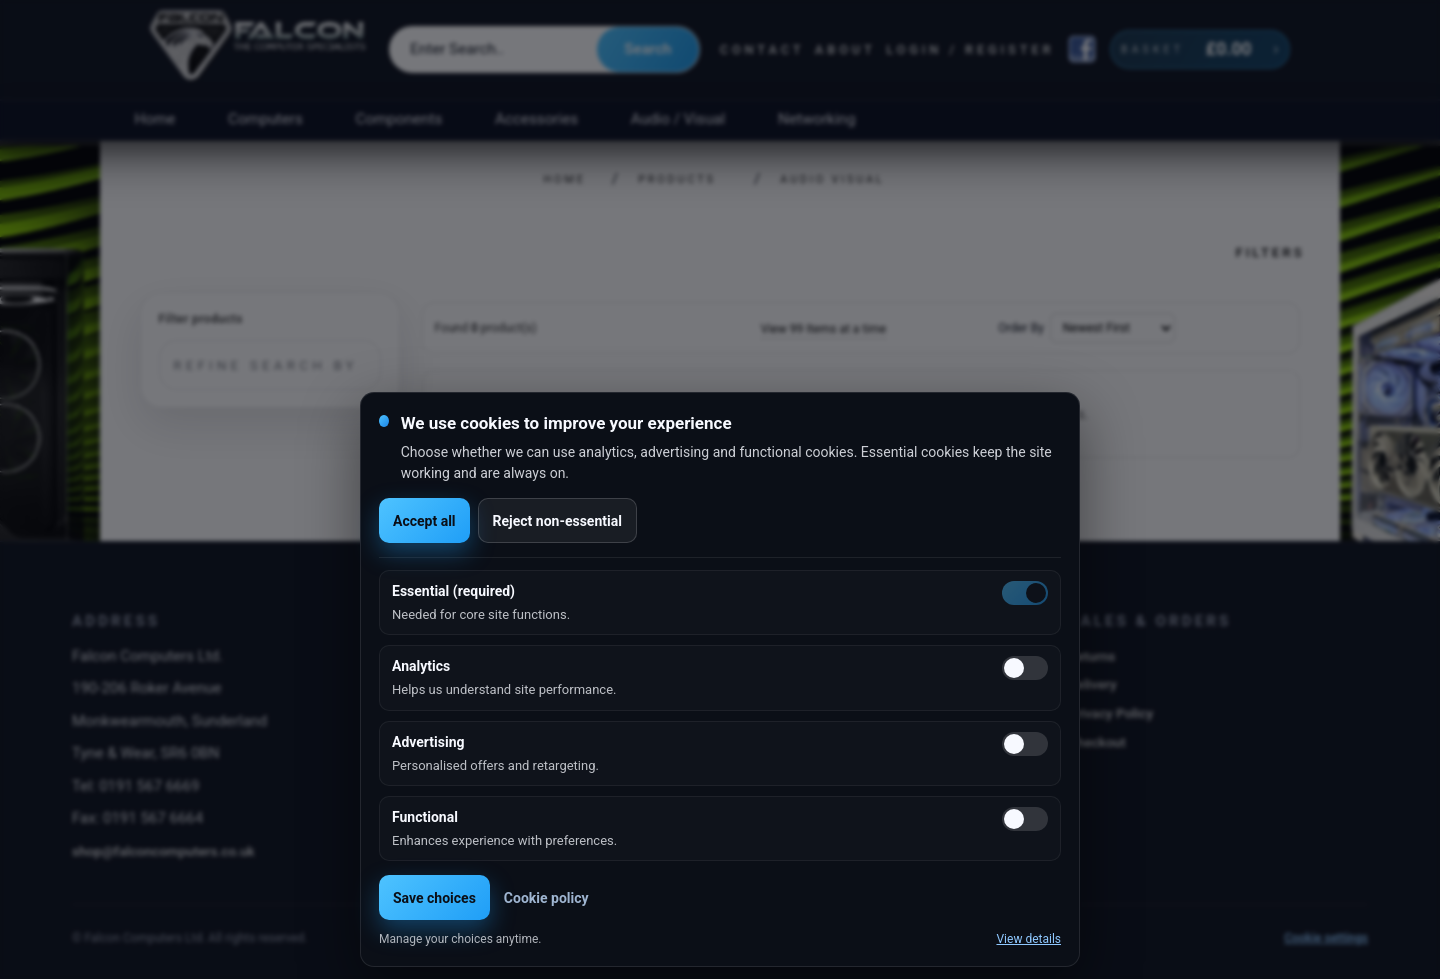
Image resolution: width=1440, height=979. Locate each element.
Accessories (536, 119)
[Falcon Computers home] (259, 49)
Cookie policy (546, 898)
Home (154, 119)
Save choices (434, 898)
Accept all (424, 521)
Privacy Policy (1110, 713)
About (845, 49)
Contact (762, 49)
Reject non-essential (557, 521)
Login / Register (970, 49)
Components (399, 119)
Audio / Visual (678, 119)
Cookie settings (1326, 938)
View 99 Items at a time (823, 329)
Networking (816, 119)
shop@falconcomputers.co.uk (163, 851)
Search (647, 49)
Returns (1091, 656)
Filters (1269, 252)
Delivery (1092, 684)
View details (1028, 939)
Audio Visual (832, 179)
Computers (265, 119)
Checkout (1097, 742)
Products (677, 179)
